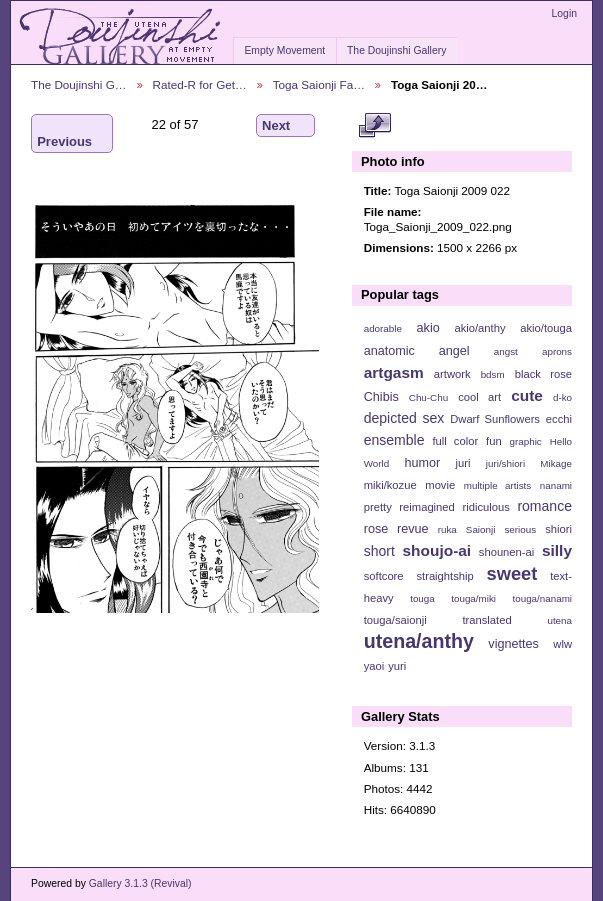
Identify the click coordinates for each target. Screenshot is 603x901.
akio (428, 328)
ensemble (394, 440)
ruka (447, 529)
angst (506, 351)
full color (455, 441)
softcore (384, 576)
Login (564, 13)
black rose (543, 374)
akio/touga (546, 328)
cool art (479, 397)
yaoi (374, 666)
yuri (397, 666)
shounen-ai (507, 552)
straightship (444, 576)
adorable (383, 328)
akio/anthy (479, 328)
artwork (452, 374)
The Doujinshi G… (79, 84)
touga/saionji (395, 620)
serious (520, 529)
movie (440, 485)
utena (559, 620)
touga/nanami (542, 598)
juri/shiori (505, 463)
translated (486, 620)
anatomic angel (417, 351)
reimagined (427, 507)
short (379, 551)
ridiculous (485, 507)
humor (422, 463)
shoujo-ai (437, 550)
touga (422, 598)
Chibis (381, 397)
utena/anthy (419, 641)
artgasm (394, 372)
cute (527, 395)
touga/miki (473, 598)
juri (463, 463)
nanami (556, 485)
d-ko (562, 397)
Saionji (480, 529)
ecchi (559, 419)
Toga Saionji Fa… (319, 84)
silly (557, 550)
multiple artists (497, 485)
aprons (557, 351)
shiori (558, 529)
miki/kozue (390, 485)
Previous (64, 133)
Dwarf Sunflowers (495, 419)
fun (494, 441)
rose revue (396, 529)
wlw (562, 644)
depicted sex (404, 418)
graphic (526, 441)
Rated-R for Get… (200, 84)
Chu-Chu (428, 397)
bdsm (493, 374)
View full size (374, 126)
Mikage (556, 463)
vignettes (513, 644)
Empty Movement (284, 50)
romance (544, 506)
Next (285, 126)
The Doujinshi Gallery (396, 50)
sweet (512, 573)
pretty (378, 507)
